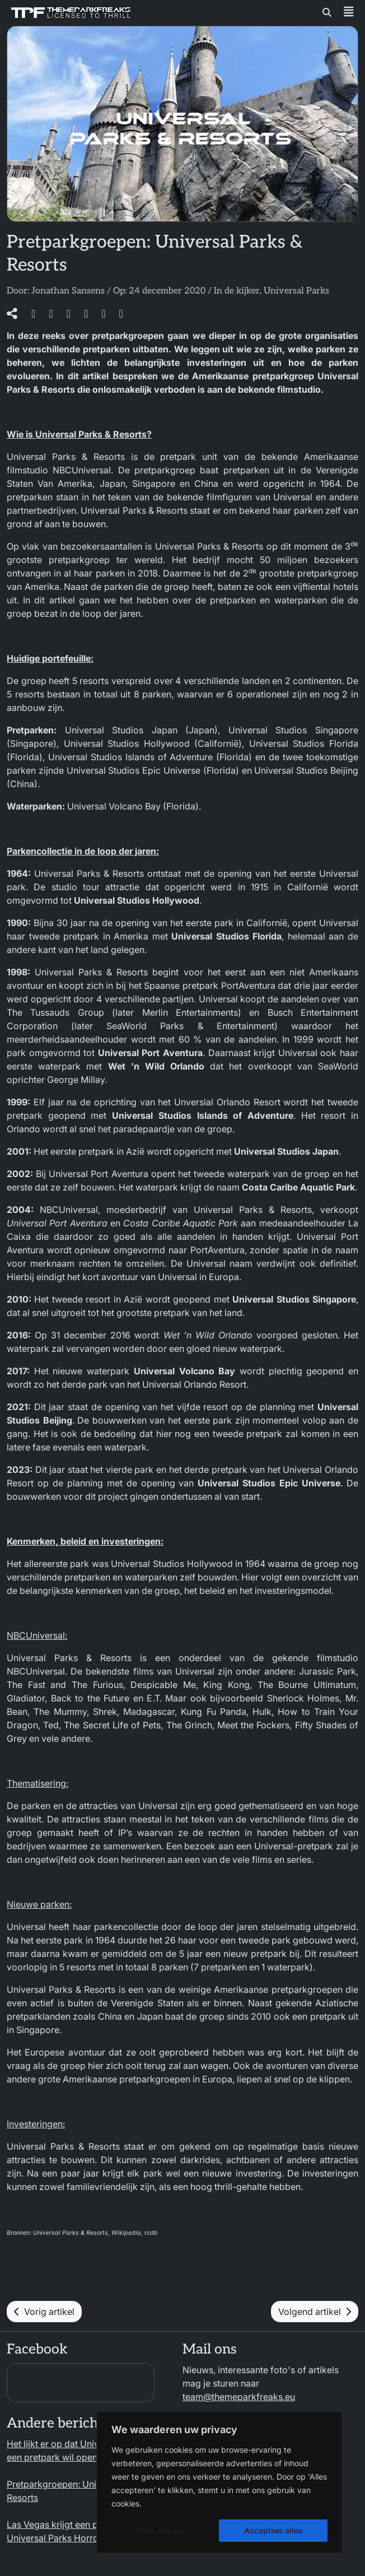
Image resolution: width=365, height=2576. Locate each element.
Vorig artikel (44, 2311)
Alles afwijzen (163, 2530)
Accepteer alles (273, 2530)
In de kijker (237, 291)
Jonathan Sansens (68, 291)
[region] (219, 2482)
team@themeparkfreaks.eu (238, 2396)
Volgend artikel (314, 2311)
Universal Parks (296, 291)
